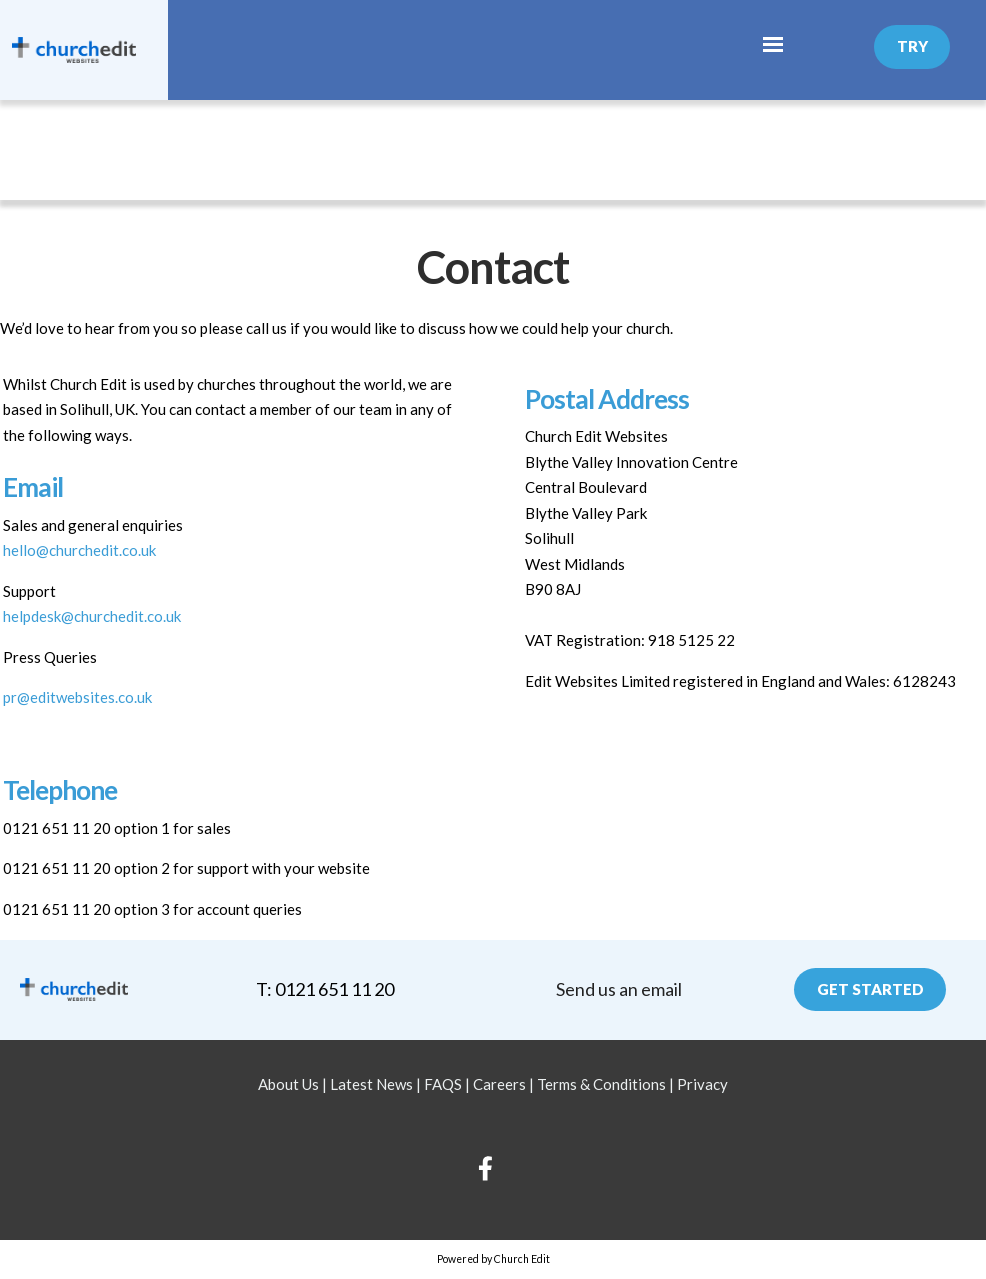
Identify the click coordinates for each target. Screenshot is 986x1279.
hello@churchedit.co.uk (79, 550)
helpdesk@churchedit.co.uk (92, 616)
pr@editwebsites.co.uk (77, 697)
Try (912, 46)
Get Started (870, 989)
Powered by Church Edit (493, 1259)
